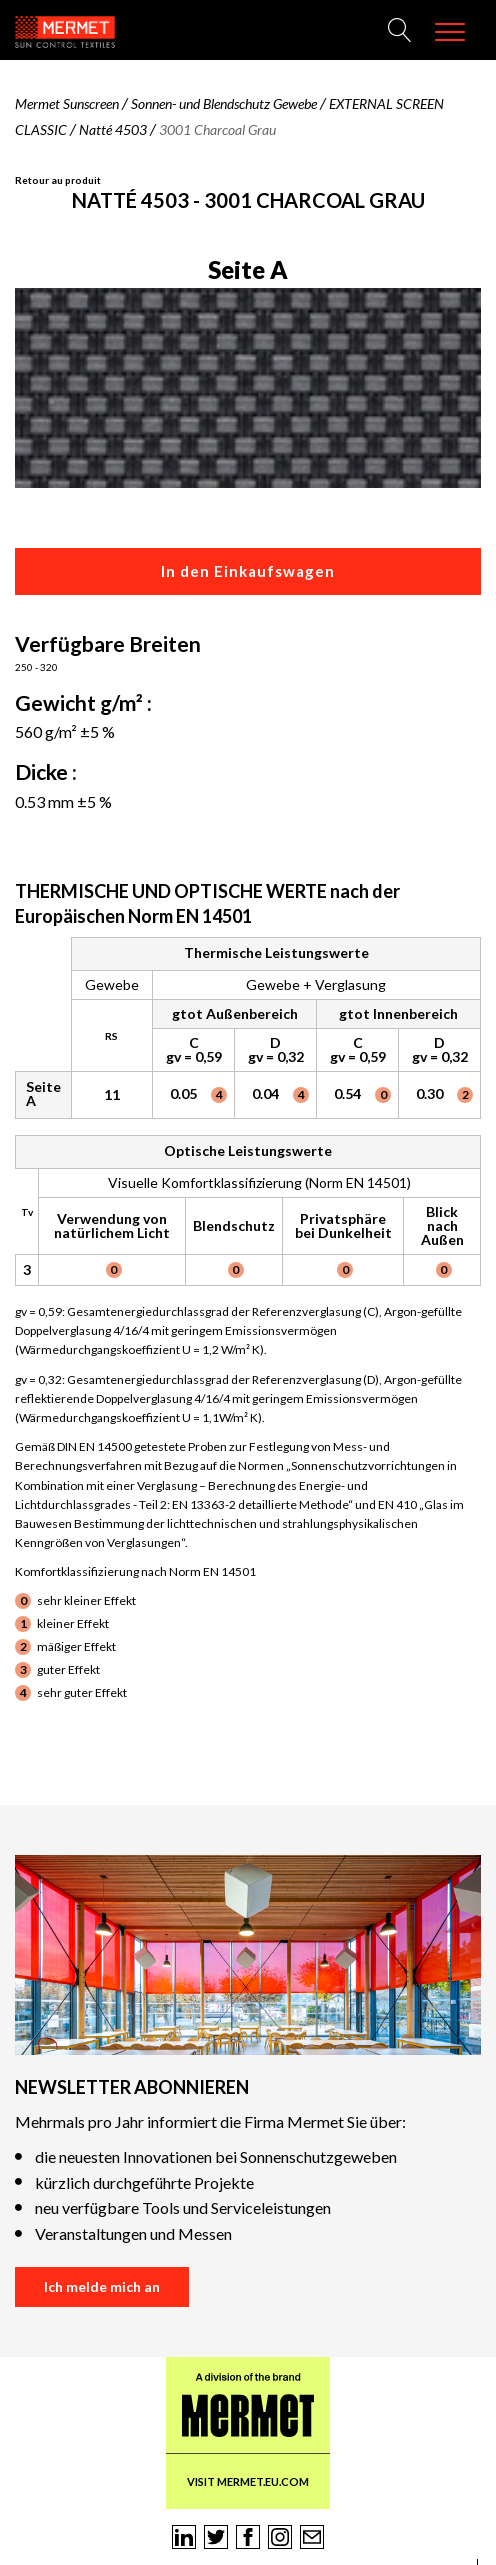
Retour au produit (58, 180)
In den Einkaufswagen (248, 571)
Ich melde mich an (102, 2286)
